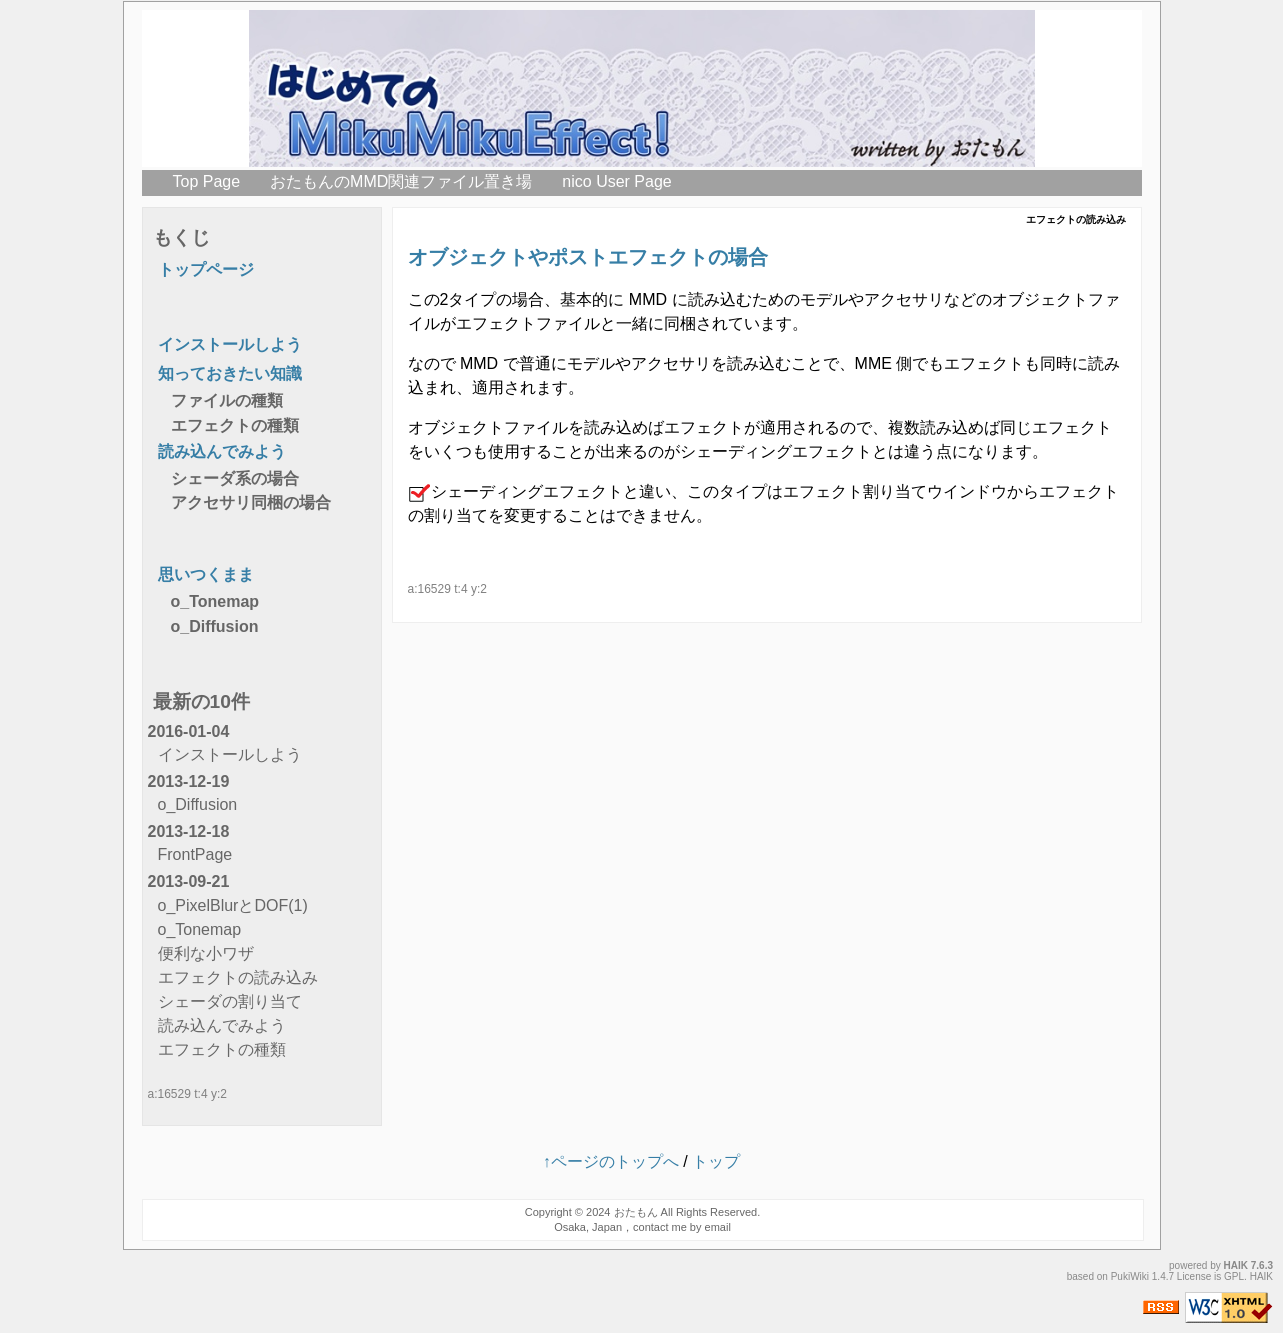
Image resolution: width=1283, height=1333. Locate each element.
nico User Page (616, 181)
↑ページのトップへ (611, 1161)
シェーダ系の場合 (235, 478)
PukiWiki (1130, 1276)
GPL (1234, 1276)
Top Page (207, 181)
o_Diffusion (215, 626)
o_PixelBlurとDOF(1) (233, 905)
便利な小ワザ (206, 953)
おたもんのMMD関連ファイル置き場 (401, 181)
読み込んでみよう (222, 451)
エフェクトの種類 (235, 425)
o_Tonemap (215, 601)
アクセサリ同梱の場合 (251, 502)
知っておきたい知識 (230, 373)
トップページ (206, 269)
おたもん (636, 1212)
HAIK (1236, 1265)
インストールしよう (230, 344)
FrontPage (195, 854)
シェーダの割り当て (230, 1001)
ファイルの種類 (227, 400)
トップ (716, 1161)
